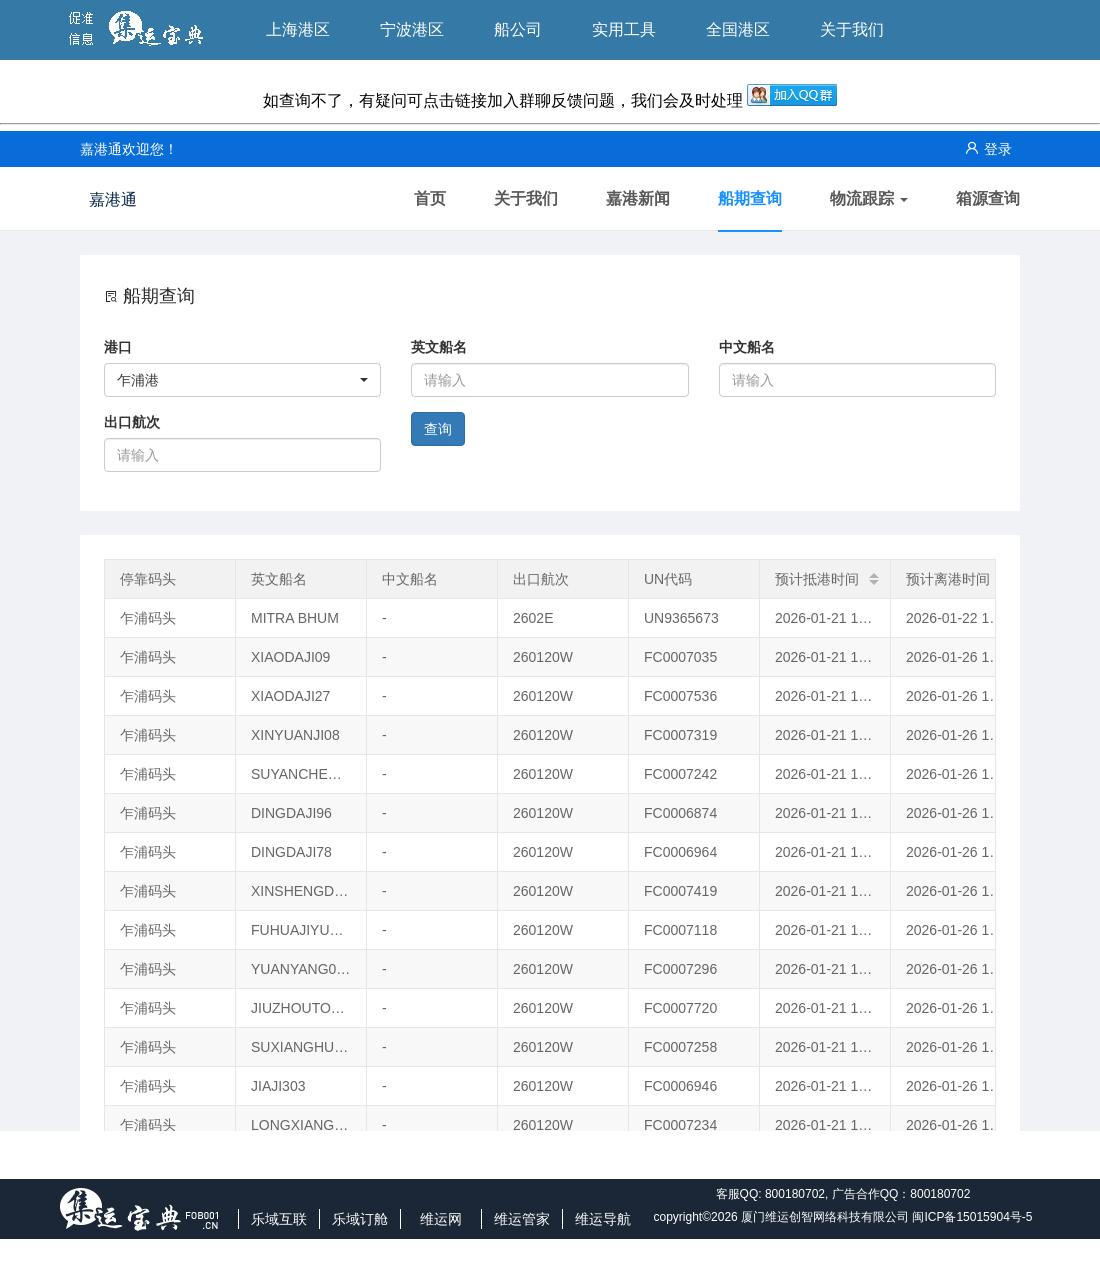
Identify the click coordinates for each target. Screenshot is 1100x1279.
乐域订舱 (360, 1219)
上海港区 (298, 29)
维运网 (441, 1219)
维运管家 (522, 1219)
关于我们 (852, 29)
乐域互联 (279, 1219)
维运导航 (603, 1219)
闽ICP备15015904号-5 (972, 1217)
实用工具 (624, 29)
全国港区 (738, 29)
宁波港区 (412, 29)
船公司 (518, 29)
